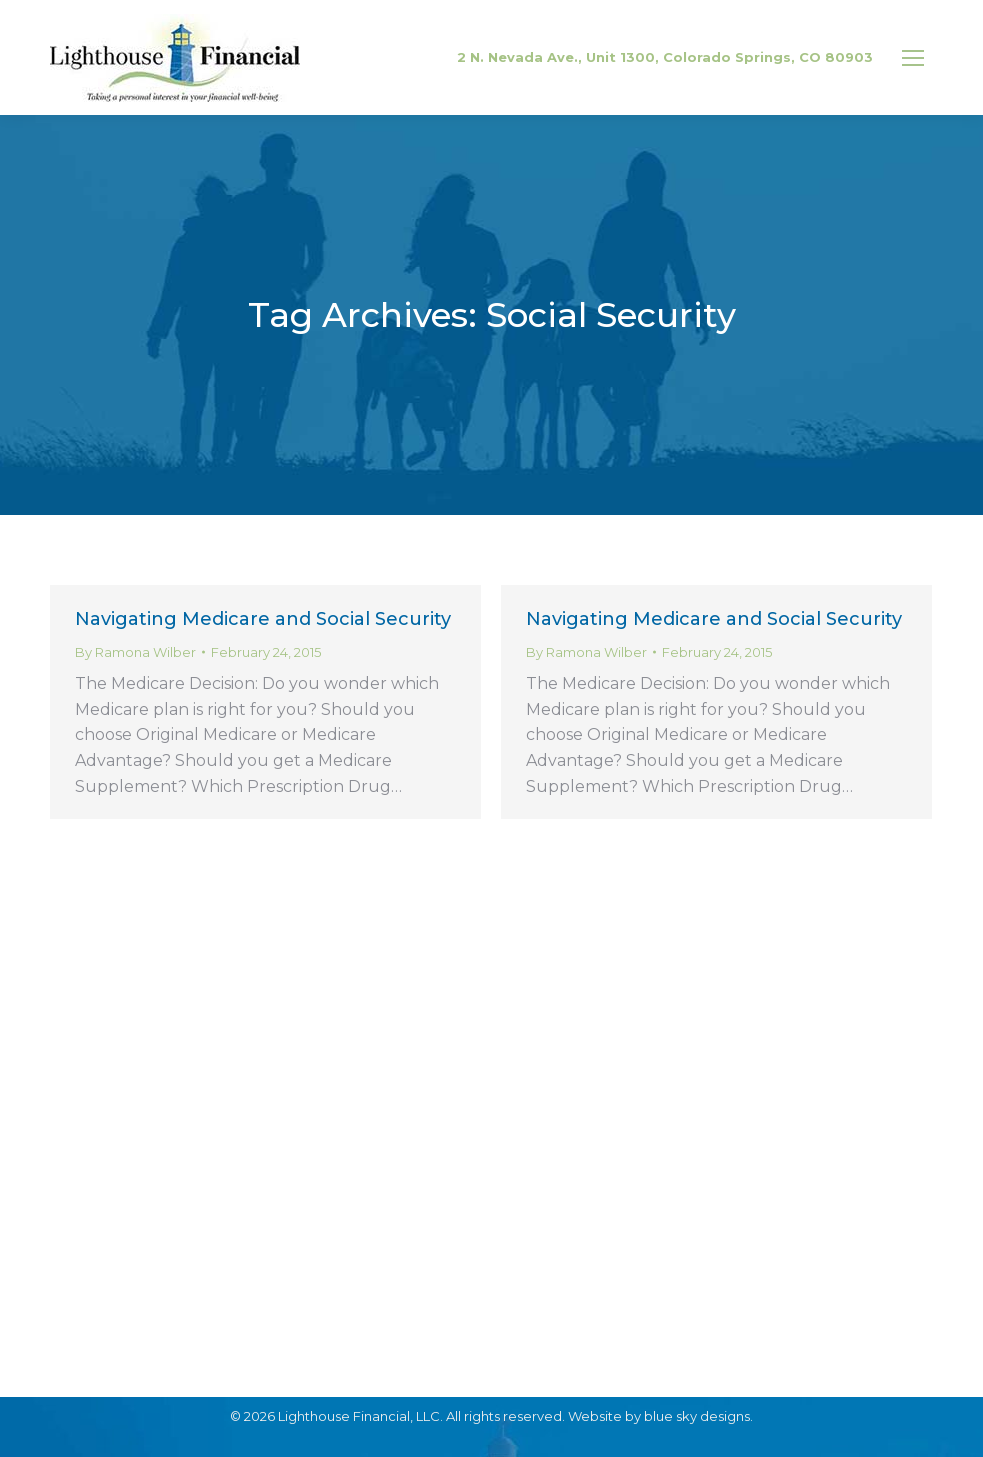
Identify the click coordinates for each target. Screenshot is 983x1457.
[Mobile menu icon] (913, 58)
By (135, 652)
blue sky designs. (698, 1416)
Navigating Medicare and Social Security (263, 619)
